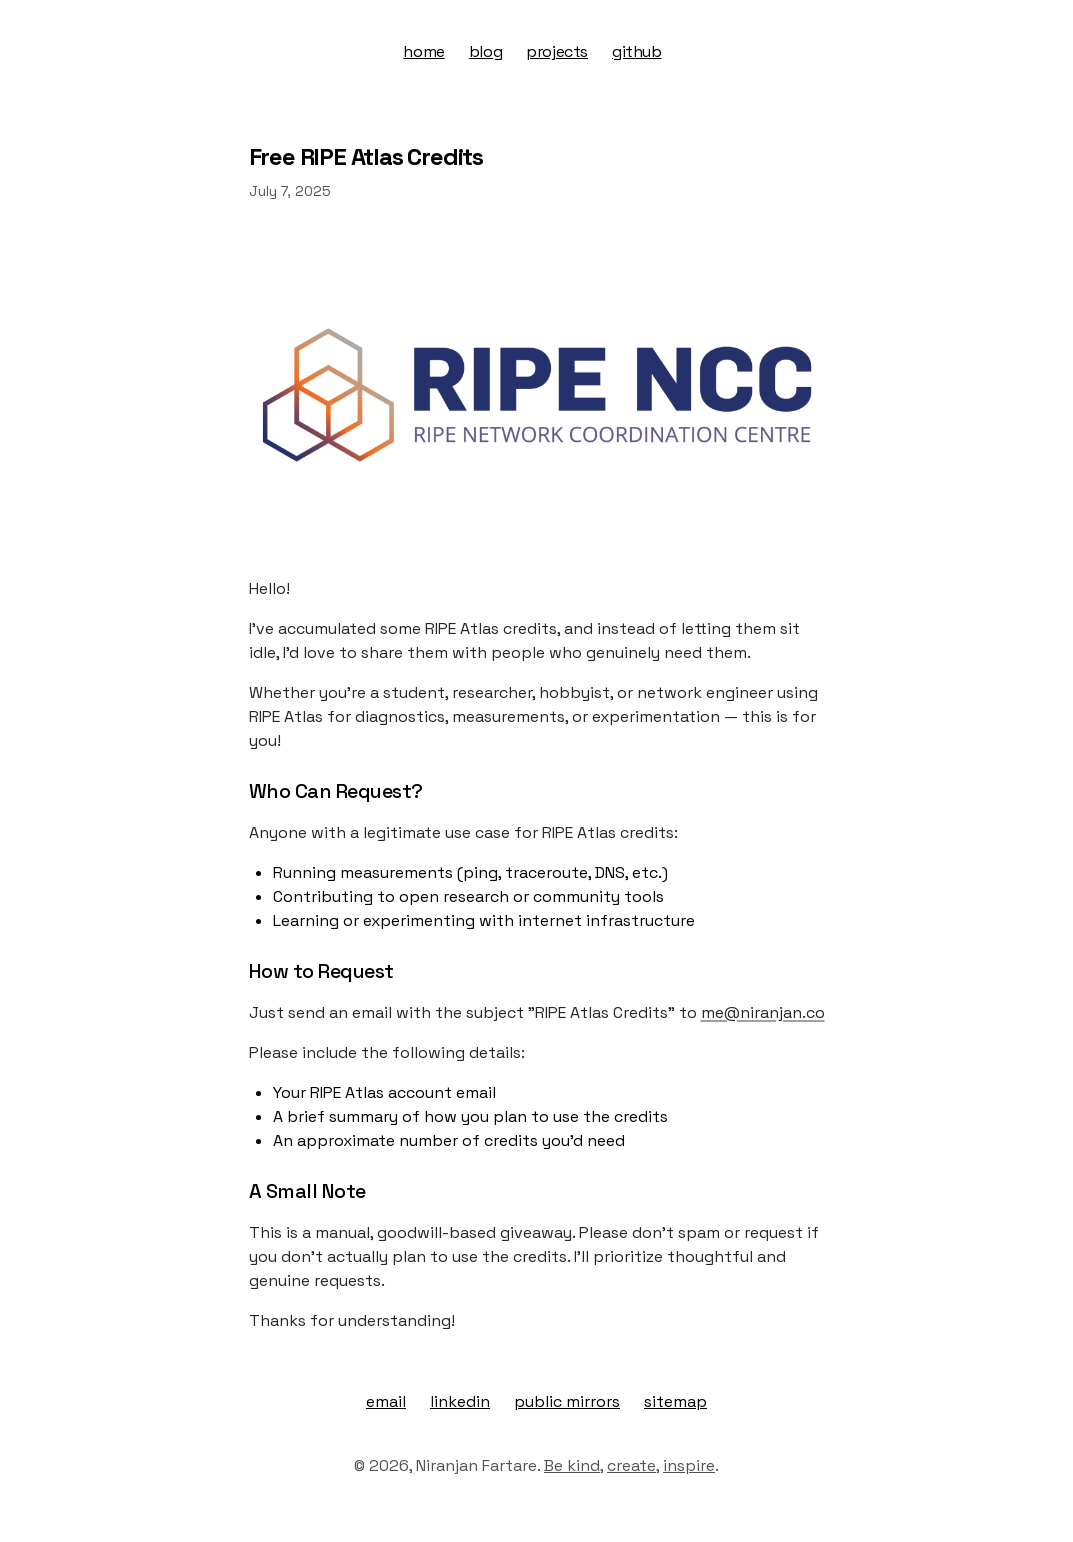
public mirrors (567, 1401)
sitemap (675, 1401)
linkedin (460, 1401)
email (386, 1401)
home (423, 51)
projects (557, 51)
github (637, 51)
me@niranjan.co (763, 1012)
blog (485, 51)
